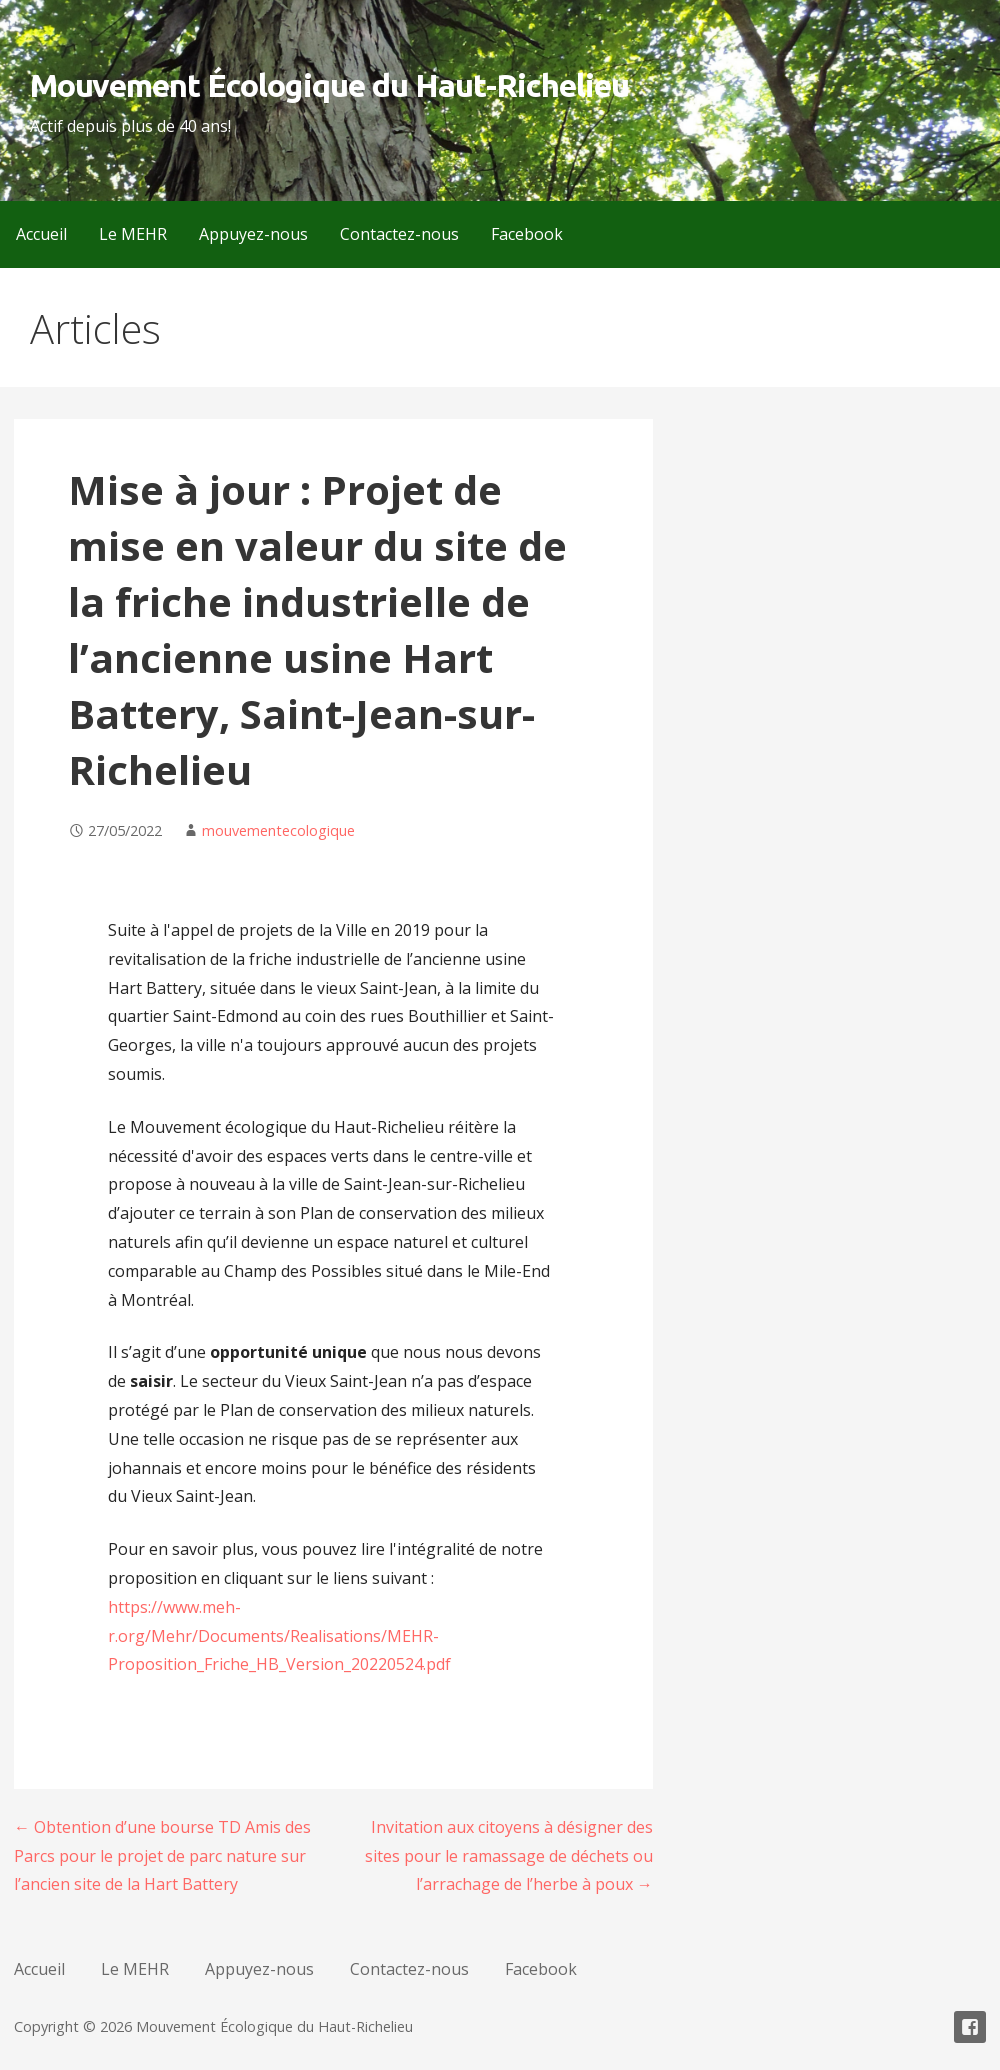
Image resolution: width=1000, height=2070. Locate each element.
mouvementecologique (278, 830)
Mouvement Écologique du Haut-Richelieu (330, 85)
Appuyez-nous (253, 234)
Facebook (527, 234)
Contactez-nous (399, 234)
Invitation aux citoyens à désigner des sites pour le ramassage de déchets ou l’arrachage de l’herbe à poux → (509, 1856)
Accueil (41, 234)
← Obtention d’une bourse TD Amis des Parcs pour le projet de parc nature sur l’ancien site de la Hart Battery (162, 1856)
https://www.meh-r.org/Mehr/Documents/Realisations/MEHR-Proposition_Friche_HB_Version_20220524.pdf (279, 1636)
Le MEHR (133, 234)
